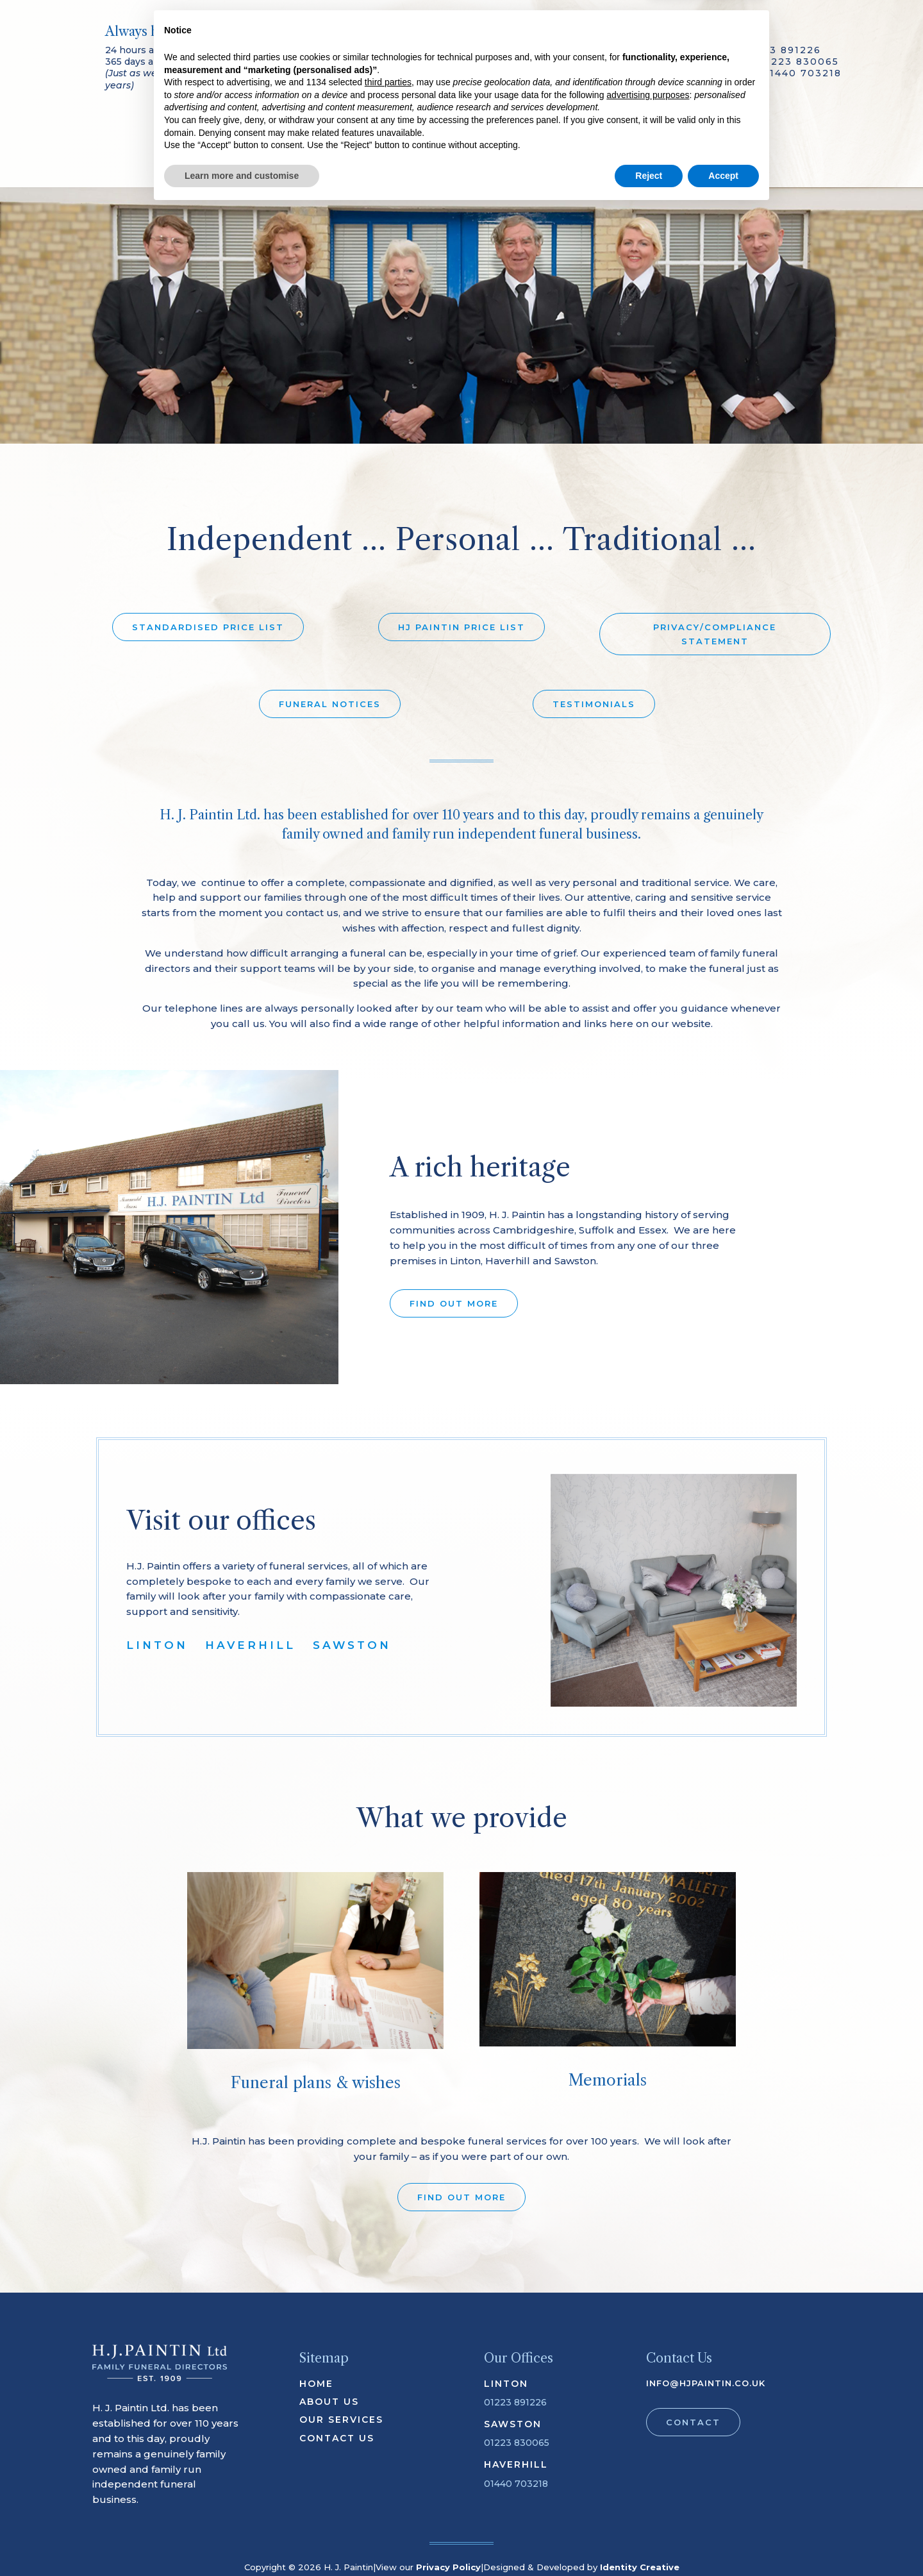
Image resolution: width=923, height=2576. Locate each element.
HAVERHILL (250, 1645)
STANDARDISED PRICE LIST (208, 627)
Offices (613, 133)
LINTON (157, 1645)
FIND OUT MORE (454, 1303)
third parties (388, 2448)
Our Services (290, 152)
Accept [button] (723, 2541)
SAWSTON (352, 1645)
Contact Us (637, 152)
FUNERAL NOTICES (330, 704)
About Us (303, 133)
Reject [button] (648, 2541)
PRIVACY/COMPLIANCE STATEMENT (714, 634)
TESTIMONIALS (594, 704)
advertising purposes (647, 2460)
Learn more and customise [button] (242, 2541)
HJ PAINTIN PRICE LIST (461, 627)
